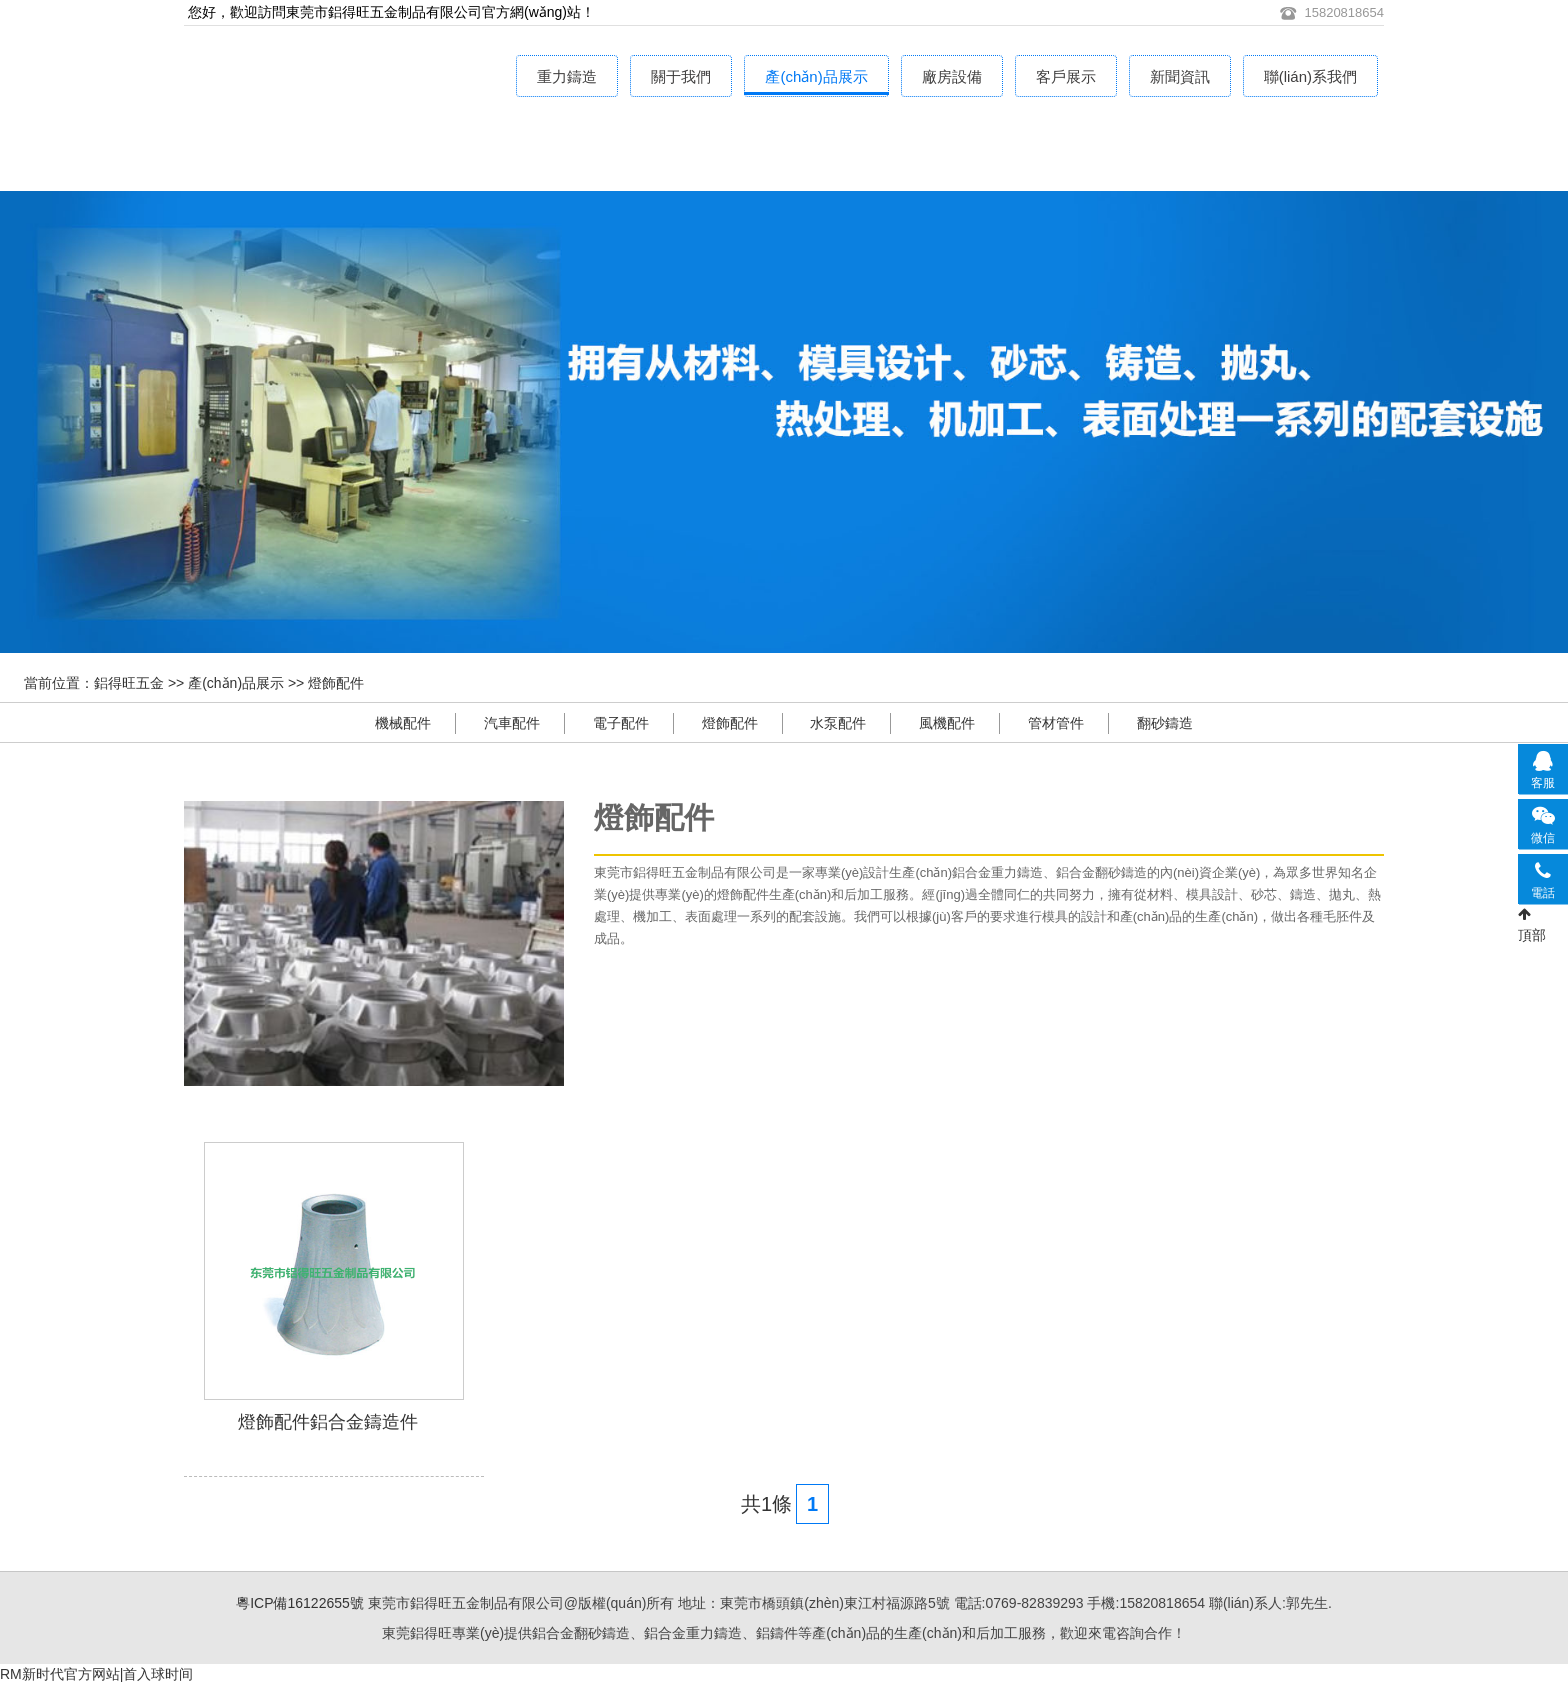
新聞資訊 (1180, 76)
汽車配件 (512, 723)
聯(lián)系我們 (1310, 76)
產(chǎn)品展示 (816, 76)
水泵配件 (838, 723)
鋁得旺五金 (129, 683)
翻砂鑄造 (1165, 723)
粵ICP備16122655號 (300, 1603)
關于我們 (681, 76)
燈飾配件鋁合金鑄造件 (328, 1422)
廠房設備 (952, 76)
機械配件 (403, 723)
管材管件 (1056, 723)
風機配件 (947, 723)
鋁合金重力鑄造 (374, 151)
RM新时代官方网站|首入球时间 (96, 1674)
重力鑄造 (567, 76)
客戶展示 (1066, 76)
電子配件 (621, 723)
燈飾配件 (336, 683)
